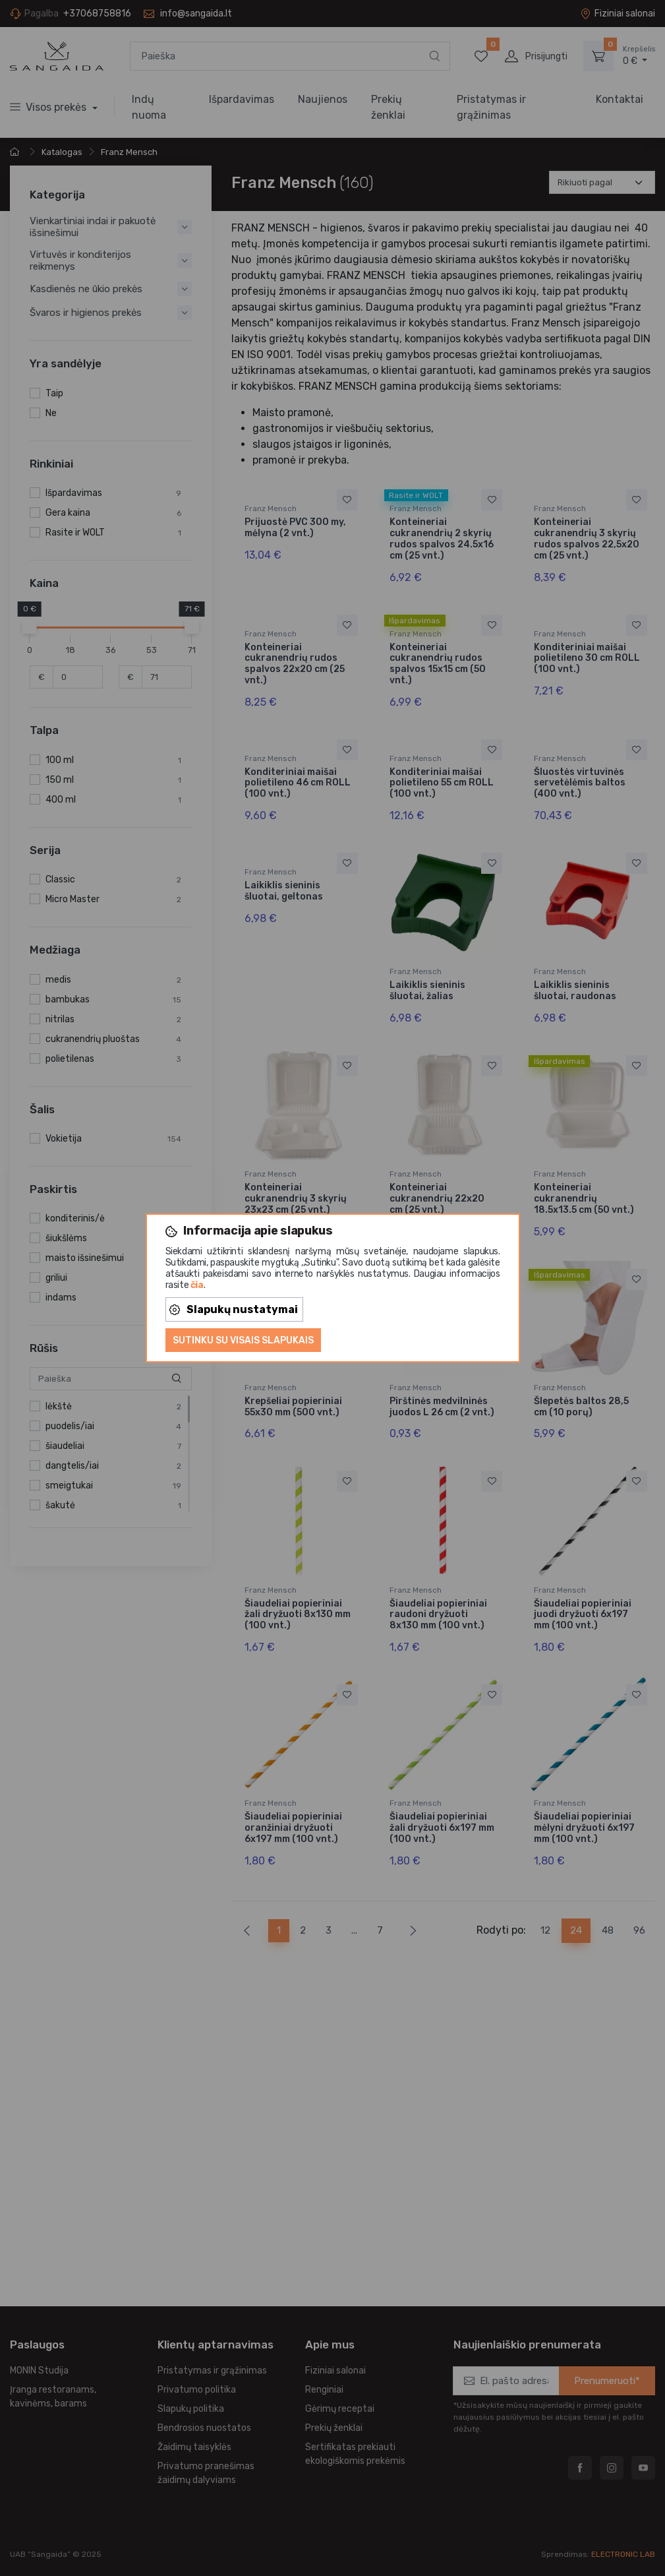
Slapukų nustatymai (233, 1309)
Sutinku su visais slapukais (243, 1340)
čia (197, 1285)
